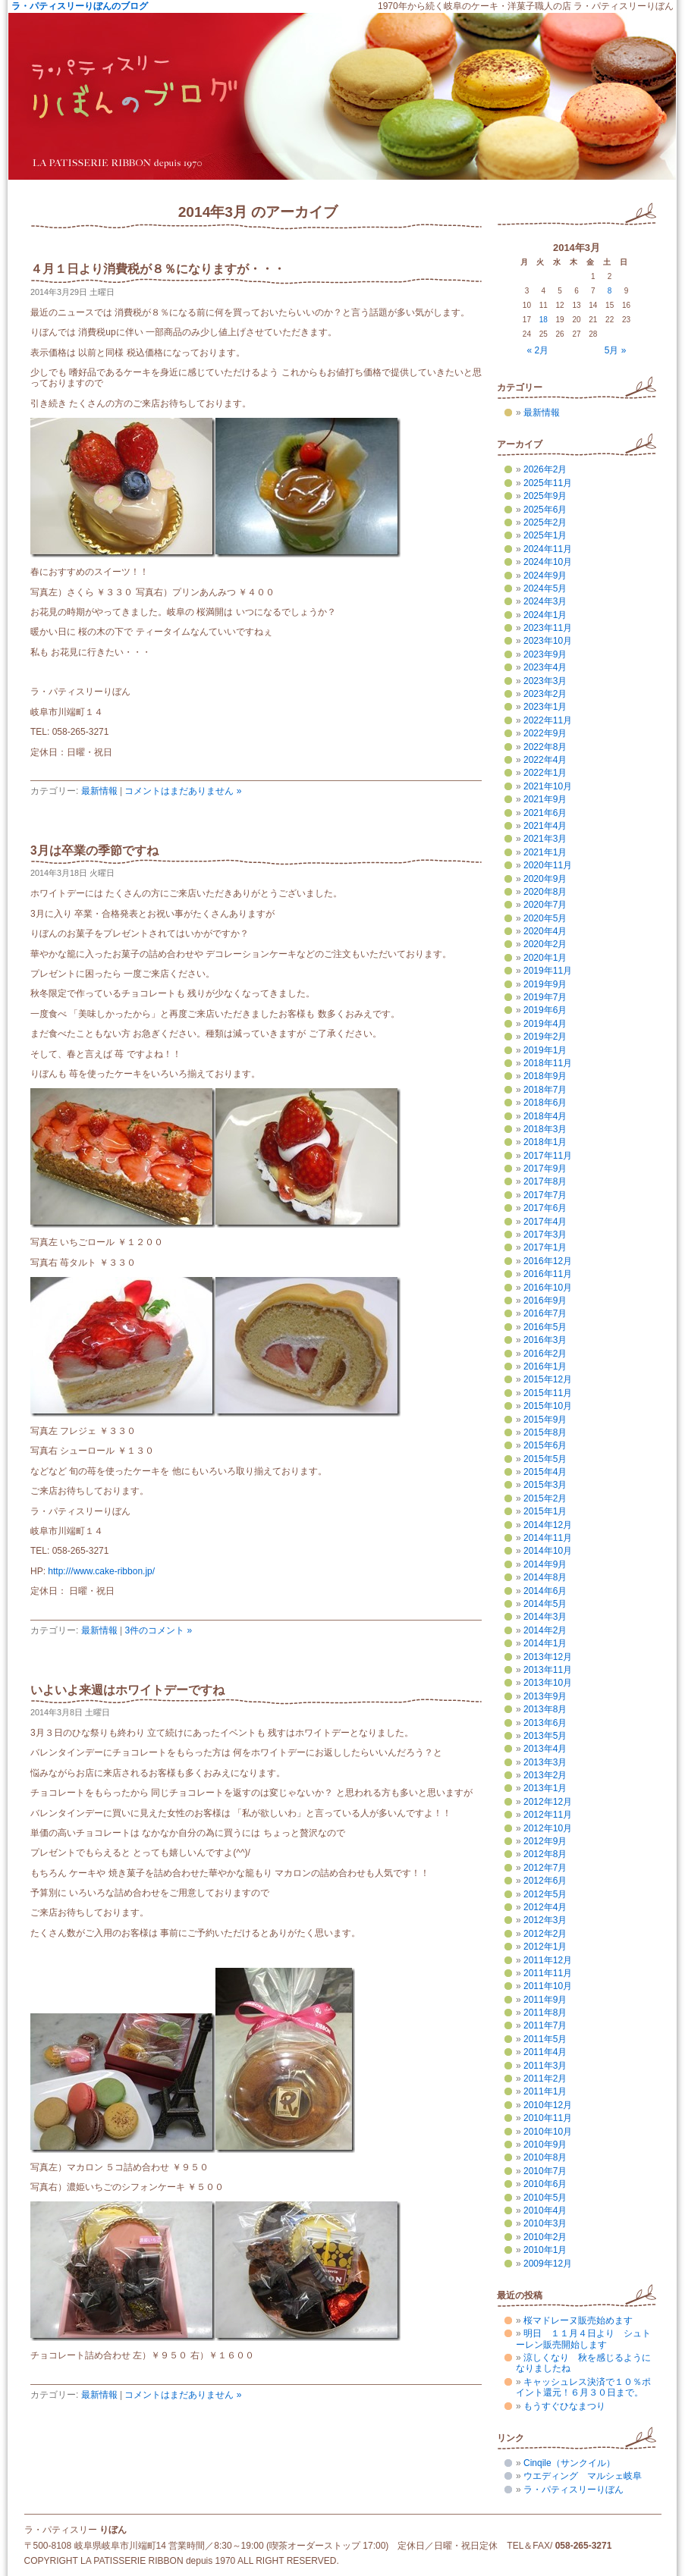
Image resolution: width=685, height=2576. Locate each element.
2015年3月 (545, 1484)
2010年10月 (547, 2131)
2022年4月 (545, 760)
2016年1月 (545, 1366)
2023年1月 (545, 706)
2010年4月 (545, 2210)
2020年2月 (545, 944)
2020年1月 (545, 957)
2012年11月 (547, 1814)
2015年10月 (547, 1406)
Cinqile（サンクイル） (569, 2463)
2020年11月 (547, 865)
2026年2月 (545, 469)
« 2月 (538, 350)
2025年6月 (545, 509)
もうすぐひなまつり (564, 2406)
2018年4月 (545, 1116)
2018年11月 (547, 1063)
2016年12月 (547, 1261)
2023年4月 (545, 667)
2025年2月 (545, 522)
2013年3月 (545, 1762)
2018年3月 (545, 1129)
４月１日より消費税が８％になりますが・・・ (157, 268)
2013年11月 (547, 1670)
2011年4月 (545, 2052)
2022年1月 (545, 772)
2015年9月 (545, 1419)
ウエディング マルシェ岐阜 (582, 2476)
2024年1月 (545, 615)
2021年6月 (545, 813)
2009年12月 (547, 2263)
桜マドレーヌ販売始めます (578, 2320)
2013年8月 (545, 1709)
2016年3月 (545, 1340)
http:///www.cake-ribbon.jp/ (101, 1571)
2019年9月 (545, 984)
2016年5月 (545, 1327)
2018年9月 (545, 1076)
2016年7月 (545, 1313)
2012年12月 (547, 1801)
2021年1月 (545, 852)
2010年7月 (545, 2171)
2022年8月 (545, 747)
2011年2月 (545, 2078)
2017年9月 (545, 1168)
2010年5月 (545, 2197)
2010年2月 (545, 2237)
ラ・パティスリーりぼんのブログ (79, 6)
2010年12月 (547, 2105)
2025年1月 (545, 535)
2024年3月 (545, 601)
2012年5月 (545, 1894)
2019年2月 (545, 1036)
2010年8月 (545, 2157)
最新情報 (99, 791)
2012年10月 (547, 1828)
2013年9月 (545, 1696)
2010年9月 (545, 2144)
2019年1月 (545, 1050)
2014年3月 (545, 1616)
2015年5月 (545, 1459)
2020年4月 (545, 931)
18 (543, 319)
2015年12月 (547, 1379)
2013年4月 (545, 1748)
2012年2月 (545, 1933)
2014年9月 (545, 1564)
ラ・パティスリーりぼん (573, 2489)
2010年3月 (545, 2223)
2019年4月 (545, 1023)
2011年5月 (545, 2039)
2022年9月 (545, 733)
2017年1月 (545, 1247)
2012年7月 (545, 1867)
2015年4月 (545, 1472)
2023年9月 (545, 654)
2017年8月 (545, 1181)
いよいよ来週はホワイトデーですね (127, 1689)
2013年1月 (545, 1788)
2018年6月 (545, 1102)
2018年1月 (545, 1142)
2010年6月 (545, 2184)
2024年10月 (547, 562)
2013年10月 (547, 1682)
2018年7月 (545, 1089)
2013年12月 (547, 1657)
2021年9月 (545, 799)
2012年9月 (545, 1841)
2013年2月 (545, 1775)
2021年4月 (545, 825)
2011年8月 (545, 2012)
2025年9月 (545, 496)
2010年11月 (547, 2118)
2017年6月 (545, 1208)
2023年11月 (547, 628)
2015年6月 (545, 1445)
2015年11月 (547, 1393)
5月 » (616, 350)
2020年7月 (545, 904)
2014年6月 (545, 1591)
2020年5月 (545, 918)
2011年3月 (545, 2065)
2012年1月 (545, 1946)
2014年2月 (545, 1630)
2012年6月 (545, 1880)
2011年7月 (545, 2025)
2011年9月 (545, 1999)
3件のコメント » (158, 1630)
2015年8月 (545, 1432)
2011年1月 (545, 2091)
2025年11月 (547, 483)
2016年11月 (547, 1274)
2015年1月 (545, 1511)
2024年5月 (545, 588)
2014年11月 (547, 1538)
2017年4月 (545, 1221)
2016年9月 (545, 1300)
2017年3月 (545, 1234)
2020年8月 (545, 891)
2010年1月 (545, 2250)
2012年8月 (545, 1854)
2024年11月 (547, 549)
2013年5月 (545, 1735)
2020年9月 (545, 879)
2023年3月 (545, 681)
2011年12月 (547, 1960)
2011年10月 (547, 1986)
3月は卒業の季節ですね (94, 850)
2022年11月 (547, 720)
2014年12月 (547, 1525)
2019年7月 (545, 997)
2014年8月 (545, 1577)
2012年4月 (545, 1907)
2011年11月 (547, 1973)
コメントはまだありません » (182, 791)
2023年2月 (545, 694)
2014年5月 (545, 1604)
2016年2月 (545, 1353)
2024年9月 (545, 575)
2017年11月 (547, 1155)
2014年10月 (547, 1550)
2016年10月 (547, 1287)
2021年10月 (547, 786)
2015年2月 (545, 1498)
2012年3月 (545, 1920)
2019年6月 (545, 1010)
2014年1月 (545, 1643)
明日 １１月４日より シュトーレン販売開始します (583, 2338)
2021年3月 (545, 838)
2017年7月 (545, 1195)
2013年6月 (545, 1723)
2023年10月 (547, 640)
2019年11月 (547, 970)
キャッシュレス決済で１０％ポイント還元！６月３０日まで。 (583, 2387)
